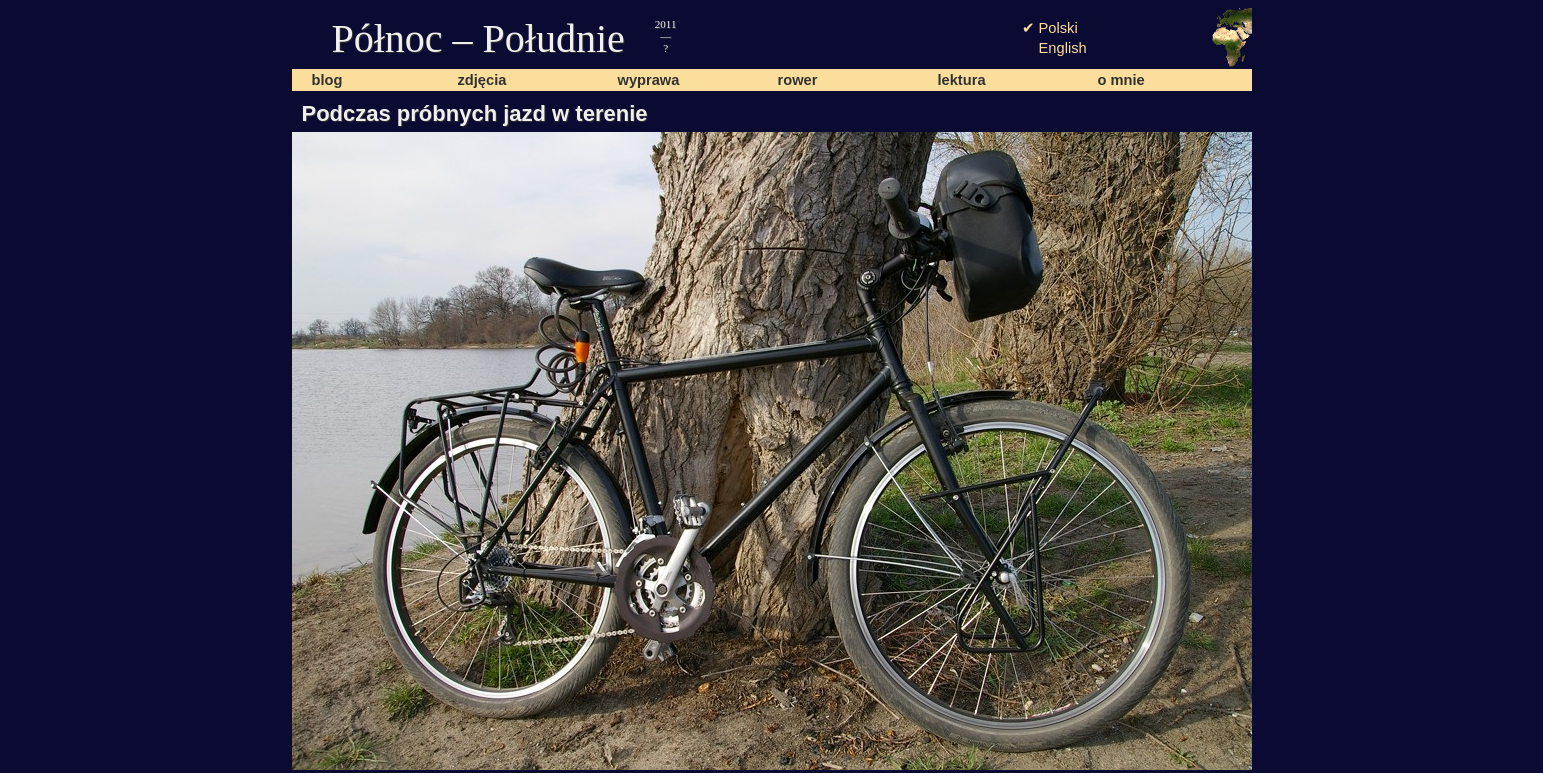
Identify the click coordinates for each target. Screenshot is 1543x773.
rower (798, 80)
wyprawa (649, 80)
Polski (1058, 28)
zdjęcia (482, 80)
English (1063, 48)
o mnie (1121, 80)
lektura (962, 80)
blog (327, 80)
